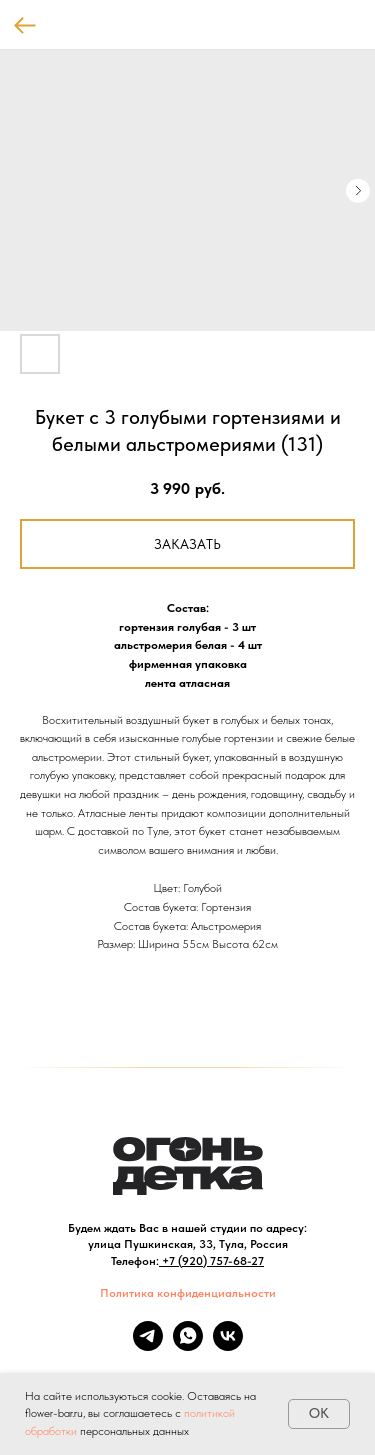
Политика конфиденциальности (188, 1293)
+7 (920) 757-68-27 (213, 1261)
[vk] (228, 1345)
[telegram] (148, 1345)
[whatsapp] (188, 1345)
